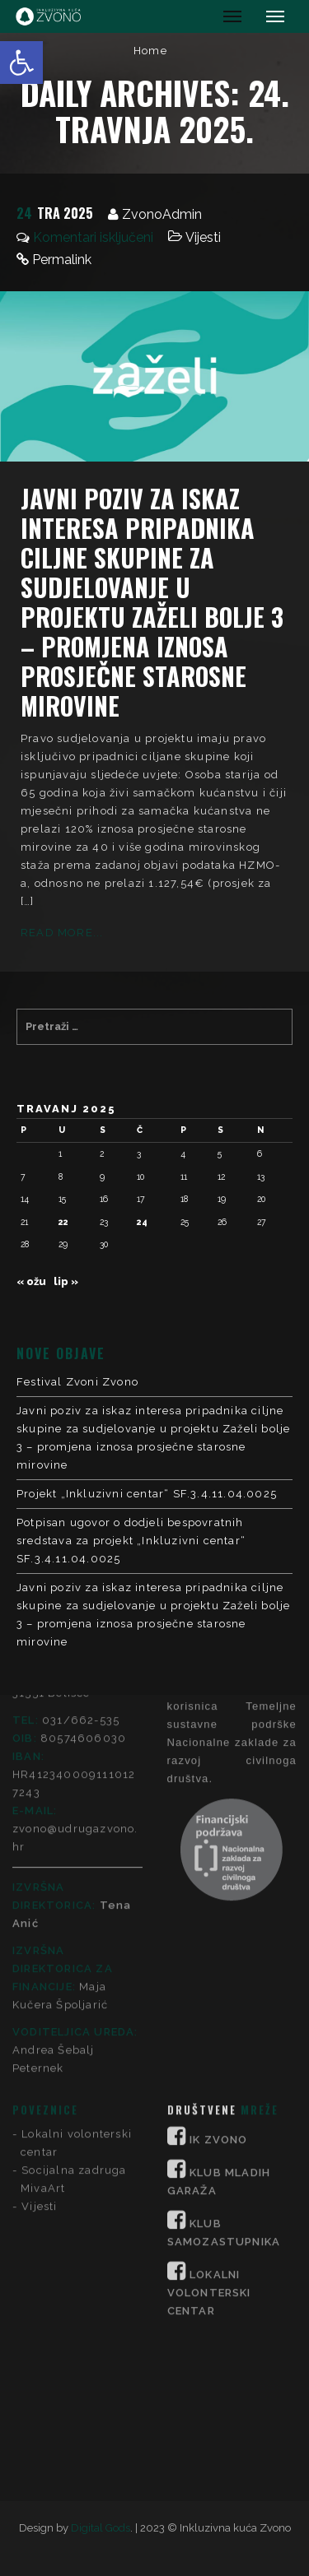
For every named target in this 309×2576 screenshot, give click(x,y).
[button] (21, 62)
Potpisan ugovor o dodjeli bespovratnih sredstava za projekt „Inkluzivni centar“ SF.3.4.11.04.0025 (131, 1540)
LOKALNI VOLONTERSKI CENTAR (209, 2022)
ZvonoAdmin (162, 214)
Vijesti (203, 237)
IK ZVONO (219, 1869)
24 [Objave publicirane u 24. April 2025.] (142, 1222)
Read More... (62, 932)
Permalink (61, 259)
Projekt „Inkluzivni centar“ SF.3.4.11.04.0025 (146, 1494)
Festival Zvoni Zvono (77, 1382)
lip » (66, 1281)
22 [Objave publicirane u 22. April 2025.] (63, 1222)
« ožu (31, 1281)
